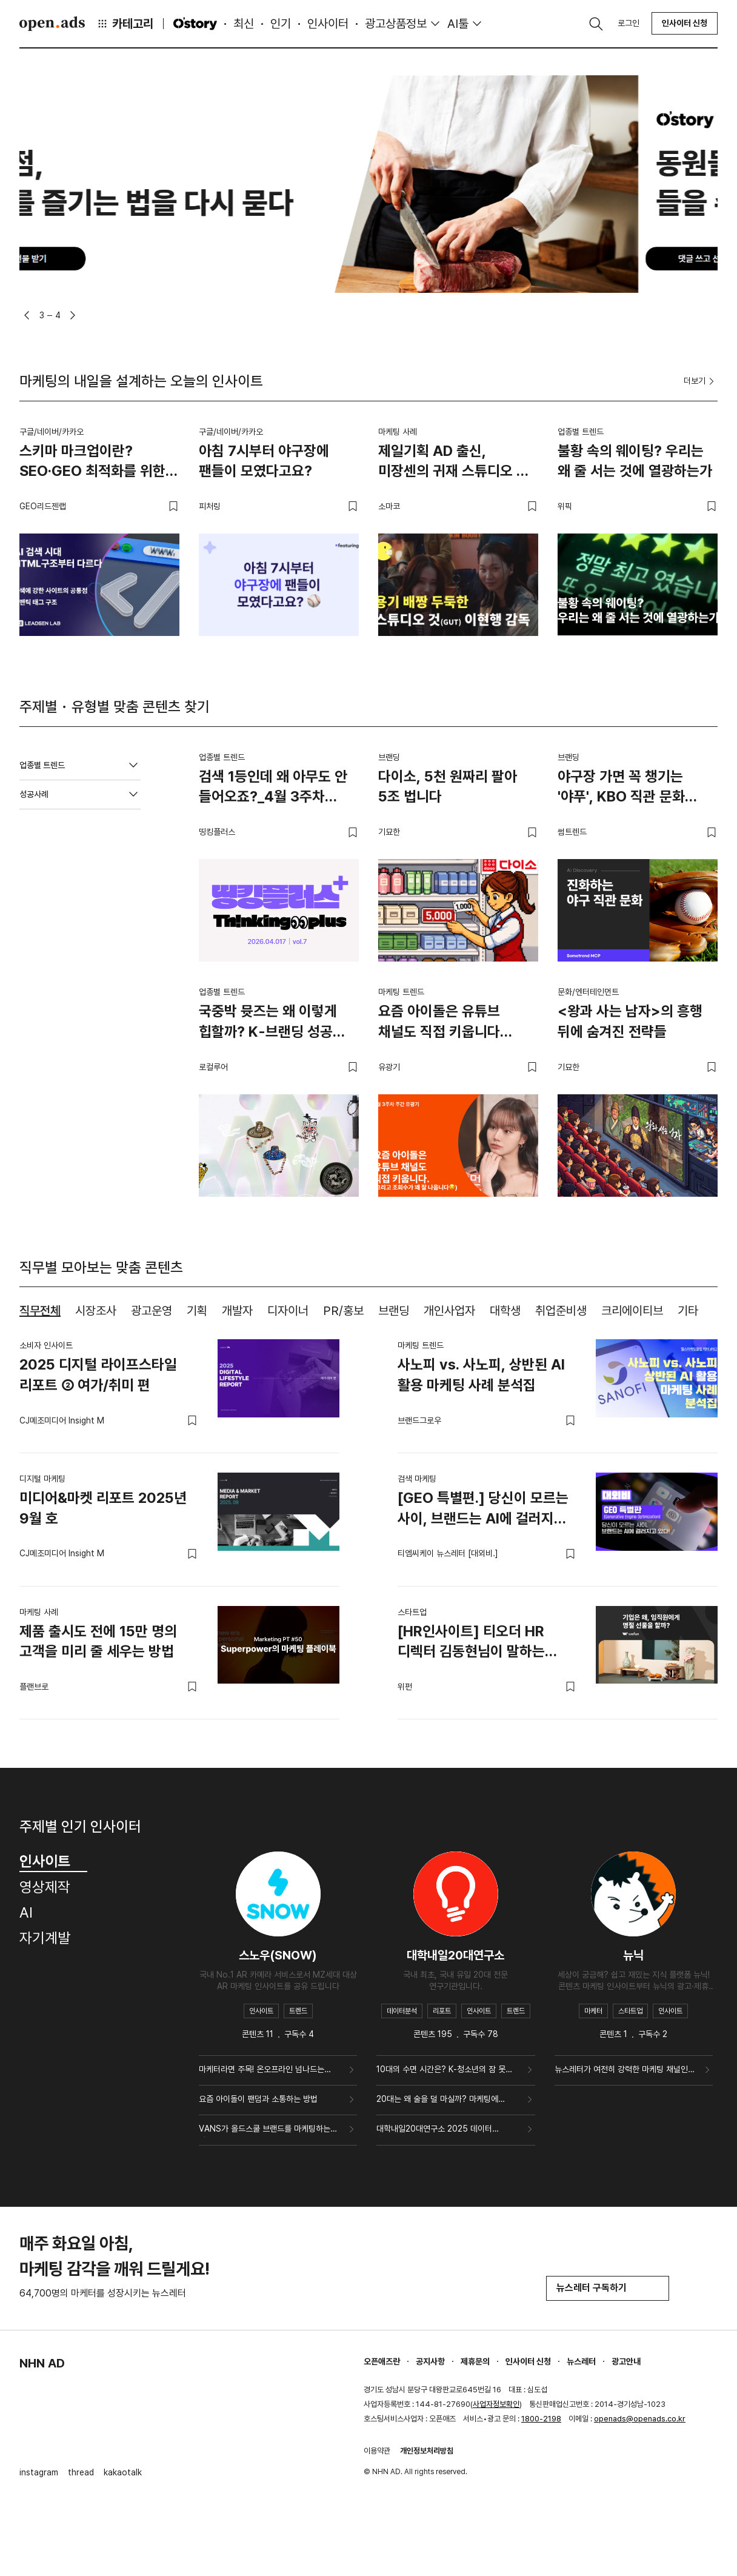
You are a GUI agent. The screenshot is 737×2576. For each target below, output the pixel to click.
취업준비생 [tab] (561, 1310)
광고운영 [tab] (151, 1310)
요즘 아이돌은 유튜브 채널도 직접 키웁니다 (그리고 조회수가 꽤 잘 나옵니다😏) (443, 1023)
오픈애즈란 (382, 2361)
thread (81, 2472)
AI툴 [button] (458, 23)
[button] (26, 315)
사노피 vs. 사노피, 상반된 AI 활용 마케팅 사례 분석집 (481, 1375)
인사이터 (327, 23)
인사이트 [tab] (53, 1861)
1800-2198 (541, 2418)
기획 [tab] (197, 1310)
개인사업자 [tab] (449, 1310)
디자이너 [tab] (287, 1310)
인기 (280, 23)
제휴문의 (475, 2361)
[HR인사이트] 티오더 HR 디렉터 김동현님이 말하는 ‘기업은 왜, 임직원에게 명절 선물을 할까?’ (477, 1643)
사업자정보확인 (496, 2404)
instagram (38, 2472)
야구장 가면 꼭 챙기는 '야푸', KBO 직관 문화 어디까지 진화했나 (621, 789)
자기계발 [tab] (44, 1938)
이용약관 (377, 2450)
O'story (195, 23)
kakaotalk (123, 2472)
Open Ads (52, 23)
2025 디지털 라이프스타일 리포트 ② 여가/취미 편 (98, 1375)
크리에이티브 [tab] (632, 1310)
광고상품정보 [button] (396, 23)
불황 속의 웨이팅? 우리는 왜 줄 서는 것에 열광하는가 (635, 461)
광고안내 (626, 2361)
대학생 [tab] (505, 1310)
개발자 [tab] (237, 1310)
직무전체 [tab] (40, 1310)
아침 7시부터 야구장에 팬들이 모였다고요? (264, 461)
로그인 (628, 23)
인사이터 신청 (684, 23)
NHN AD (42, 2363)
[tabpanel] (368, 1519)
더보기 (701, 381)
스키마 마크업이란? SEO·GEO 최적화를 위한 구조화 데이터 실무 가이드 (94, 463)
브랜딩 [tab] (393, 1310)
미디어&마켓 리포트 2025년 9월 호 (103, 1508)
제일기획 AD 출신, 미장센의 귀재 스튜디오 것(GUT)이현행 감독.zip (453, 463)
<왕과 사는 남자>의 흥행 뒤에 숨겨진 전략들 (630, 1021)
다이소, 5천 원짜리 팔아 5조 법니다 (447, 787)
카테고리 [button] (124, 23)
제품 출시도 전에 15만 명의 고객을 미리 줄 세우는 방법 (98, 1641)
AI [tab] (26, 1912)
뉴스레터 (581, 2361)
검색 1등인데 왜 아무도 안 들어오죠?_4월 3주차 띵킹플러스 (273, 789)
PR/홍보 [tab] (343, 1310)
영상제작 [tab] (44, 1887)
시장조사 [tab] (95, 1310)
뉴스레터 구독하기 (607, 2287)
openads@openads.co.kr (639, 2418)
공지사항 (430, 2361)
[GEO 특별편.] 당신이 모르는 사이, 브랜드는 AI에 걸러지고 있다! (483, 1510)
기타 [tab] (688, 1310)
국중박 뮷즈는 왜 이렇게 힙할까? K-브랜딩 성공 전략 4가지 (268, 1023)
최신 (243, 23)
